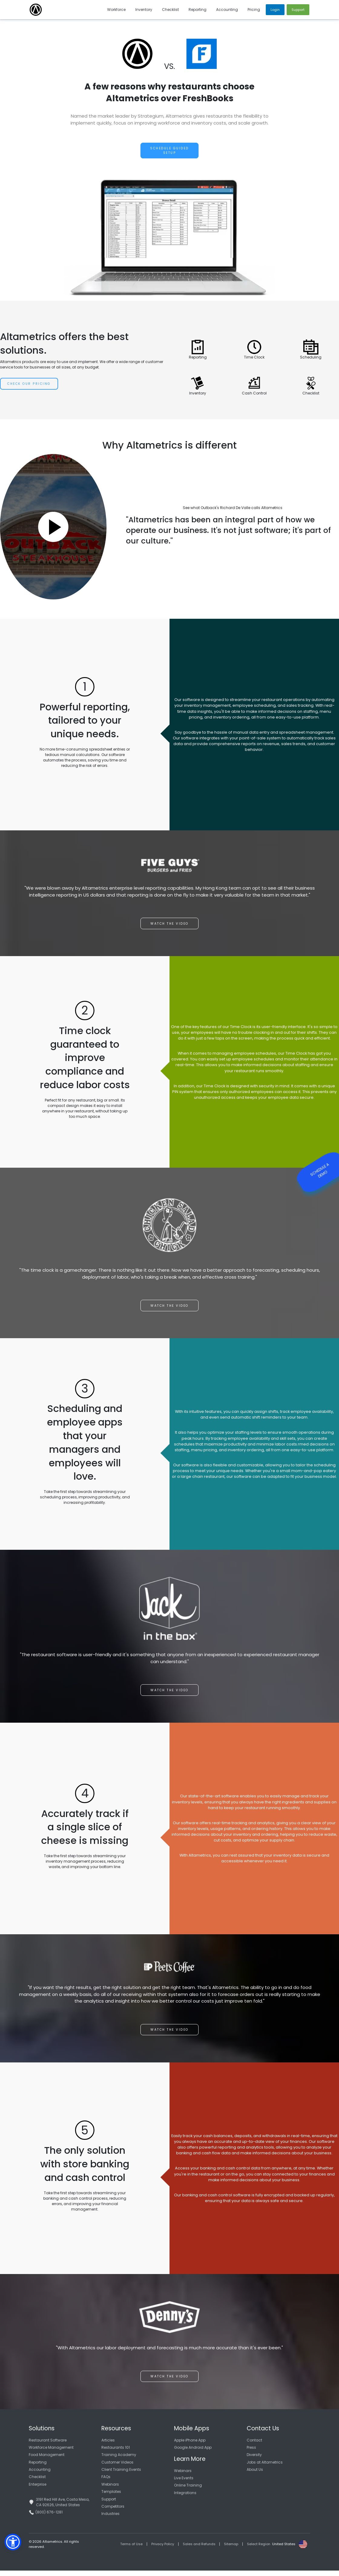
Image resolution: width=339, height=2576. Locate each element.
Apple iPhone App (190, 2445)
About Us (255, 2474)
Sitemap (231, 2549)
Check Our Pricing (29, 383)
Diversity (254, 2460)
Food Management (46, 2460)
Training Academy (118, 2460)
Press (251, 2452)
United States (283, 2549)
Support (108, 2504)
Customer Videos (117, 2467)
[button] (13, 2542)
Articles (108, 2445)
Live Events (183, 2483)
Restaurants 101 (115, 2452)
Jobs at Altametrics (265, 2467)
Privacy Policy (162, 2549)
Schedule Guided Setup (169, 150)
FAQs (105, 2482)
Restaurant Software (48, 2445)
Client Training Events (121, 2474)
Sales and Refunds (199, 2549)
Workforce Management (51, 2452)
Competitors (112, 2511)
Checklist (37, 2482)
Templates (111, 2497)
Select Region (258, 2549)
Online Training (188, 2490)
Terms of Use (131, 2549)
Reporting (38, 2467)
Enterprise (37, 2489)
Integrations (185, 2498)
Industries (110, 2519)
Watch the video (169, 929)
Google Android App (193, 2452)
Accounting (40, 2474)
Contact (254, 2445)
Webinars (110, 2489)
